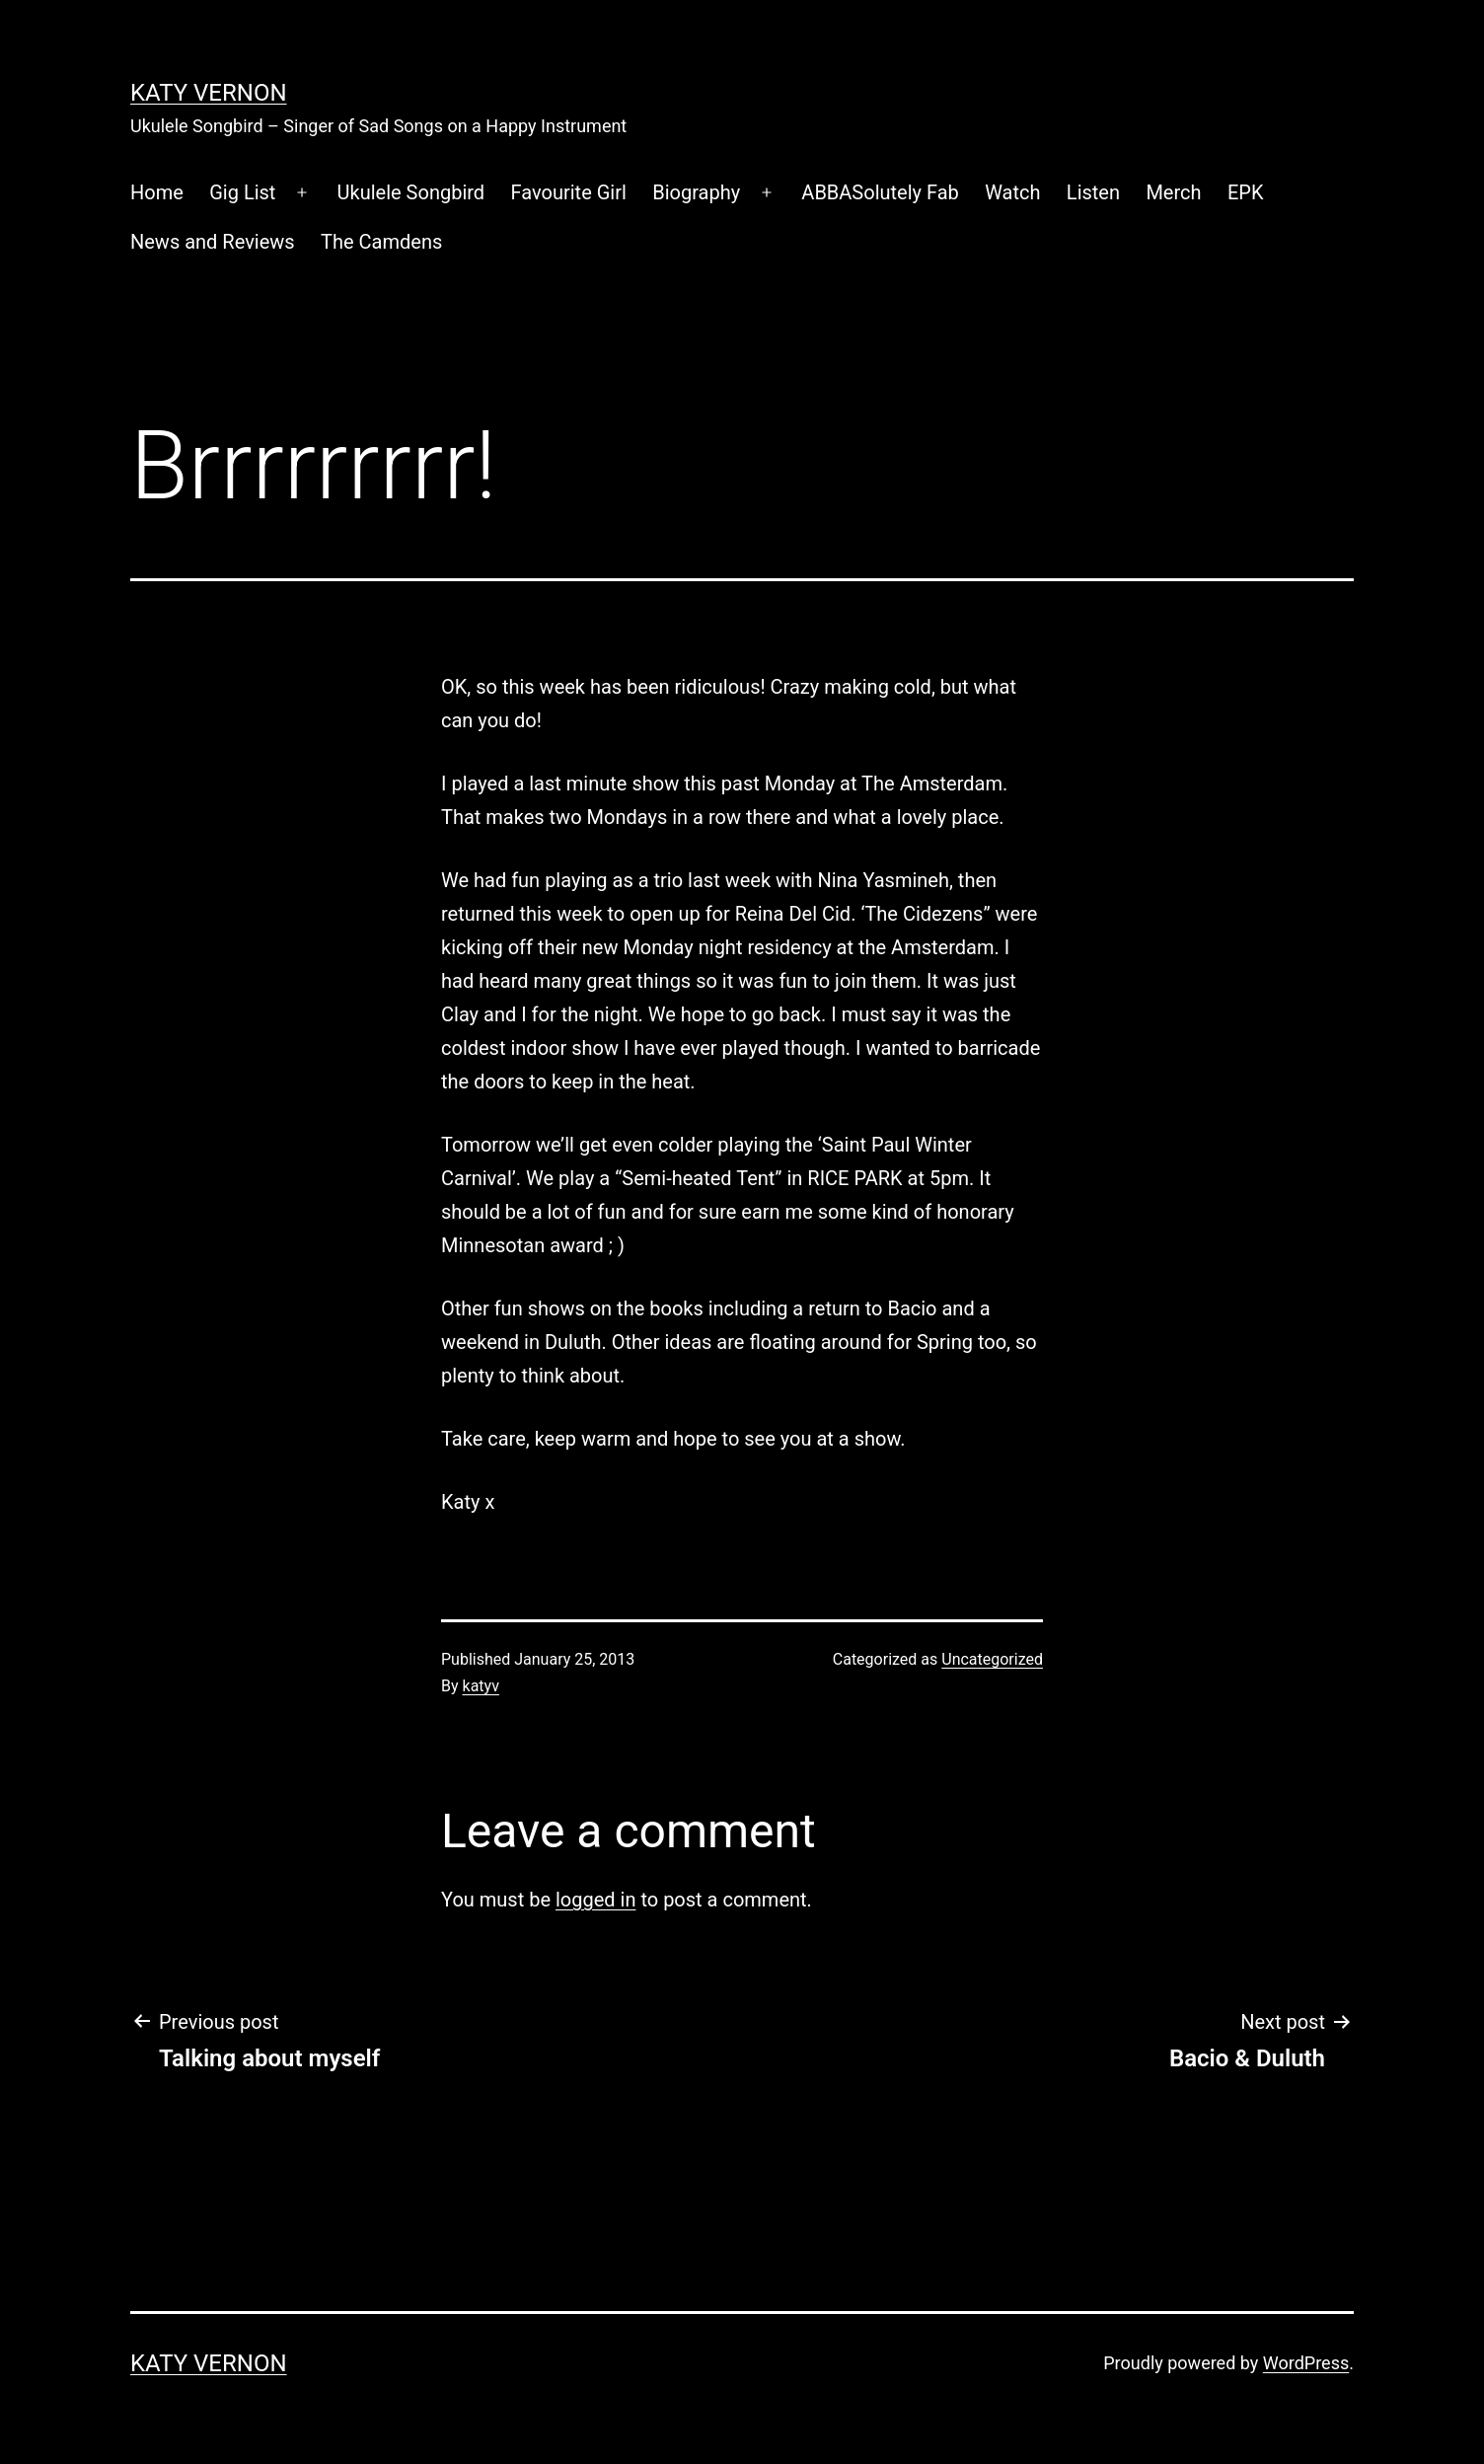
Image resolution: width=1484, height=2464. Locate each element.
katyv (481, 1686)
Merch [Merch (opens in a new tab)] (1173, 192)
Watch (1012, 192)
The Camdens (381, 242)
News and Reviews (212, 242)
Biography (696, 192)
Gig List (242, 192)
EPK (1245, 192)
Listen (1093, 192)
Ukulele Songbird (411, 192)
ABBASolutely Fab (879, 192)
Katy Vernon (208, 93)
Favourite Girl (569, 192)
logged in (595, 1899)
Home (157, 192)
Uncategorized (992, 1659)
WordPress (1306, 2362)
